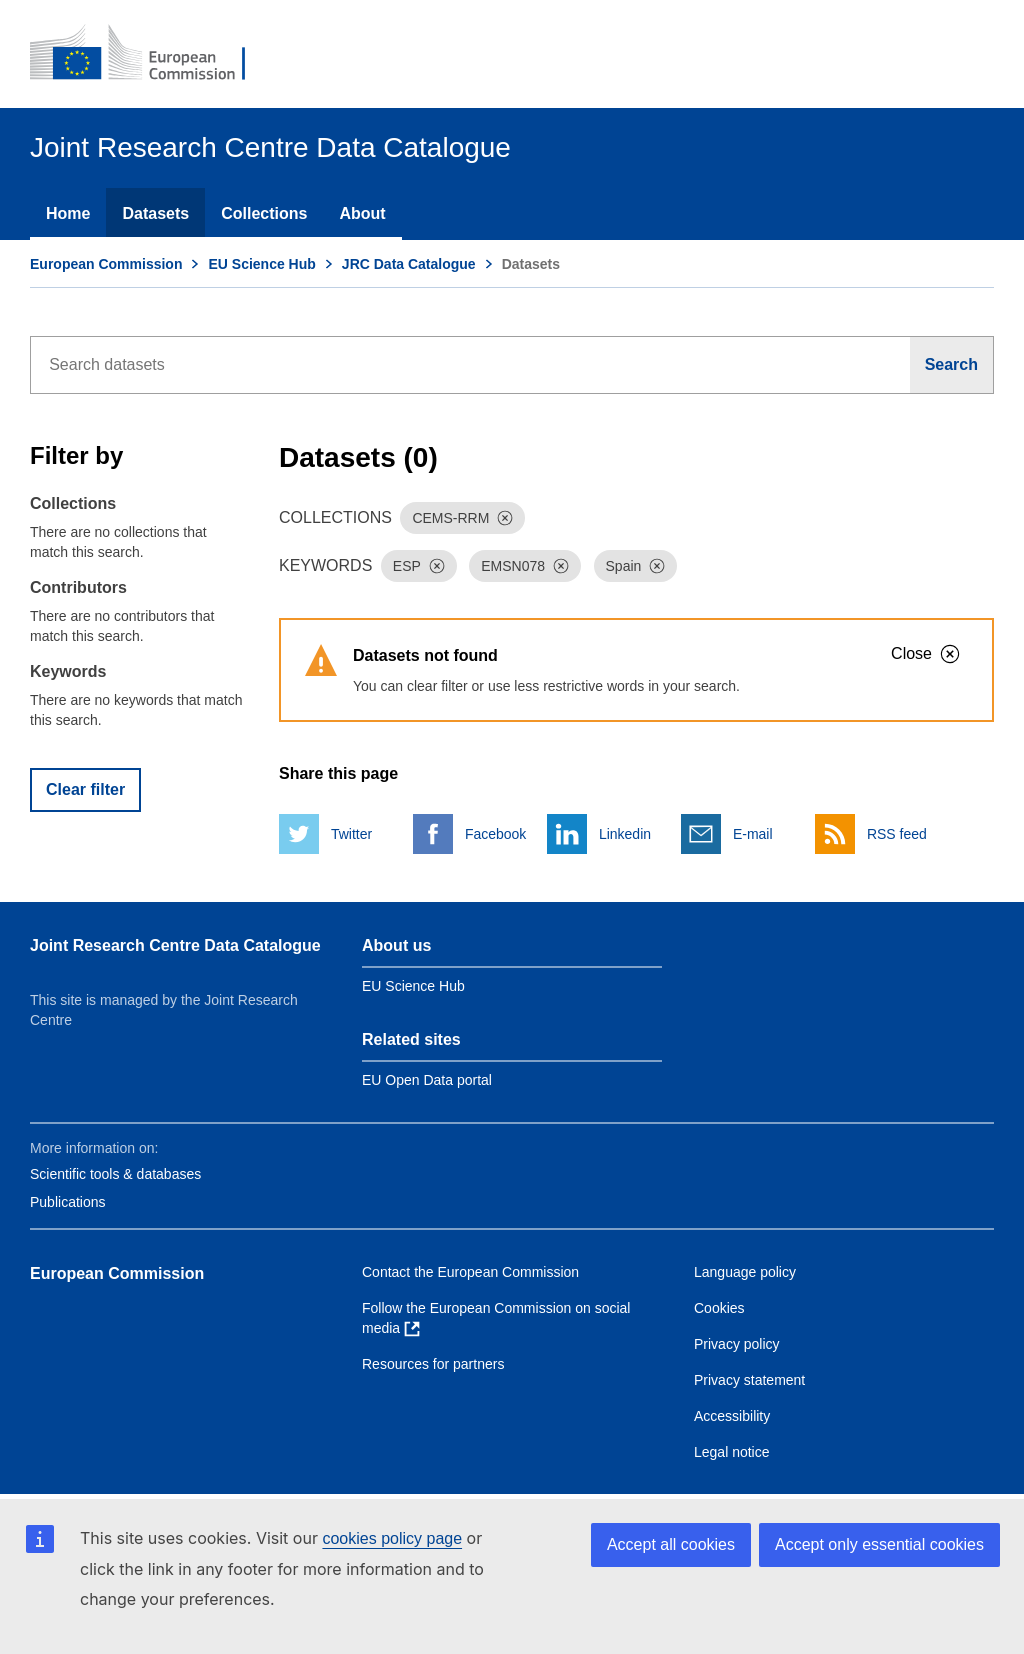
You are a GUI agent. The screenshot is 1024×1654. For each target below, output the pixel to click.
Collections (264, 213)
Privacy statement (749, 1380)
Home (68, 213)
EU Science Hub (261, 264)
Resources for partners (433, 1364)
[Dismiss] (505, 518)
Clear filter (85, 789)
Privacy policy (737, 1344)
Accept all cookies (671, 1544)
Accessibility (732, 1416)
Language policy (745, 1272)
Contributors (78, 587)
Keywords (68, 671)
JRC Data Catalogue (409, 264)
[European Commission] (151, 54)
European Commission (106, 264)
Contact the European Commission (470, 1272)
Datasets (155, 213)
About (362, 213)
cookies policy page (392, 1538)
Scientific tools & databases (115, 1174)
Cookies (719, 1308)
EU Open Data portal (427, 1080)
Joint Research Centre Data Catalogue (175, 945)
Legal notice (732, 1452)
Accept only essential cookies (879, 1544)
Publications (68, 1202)
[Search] (952, 365)
